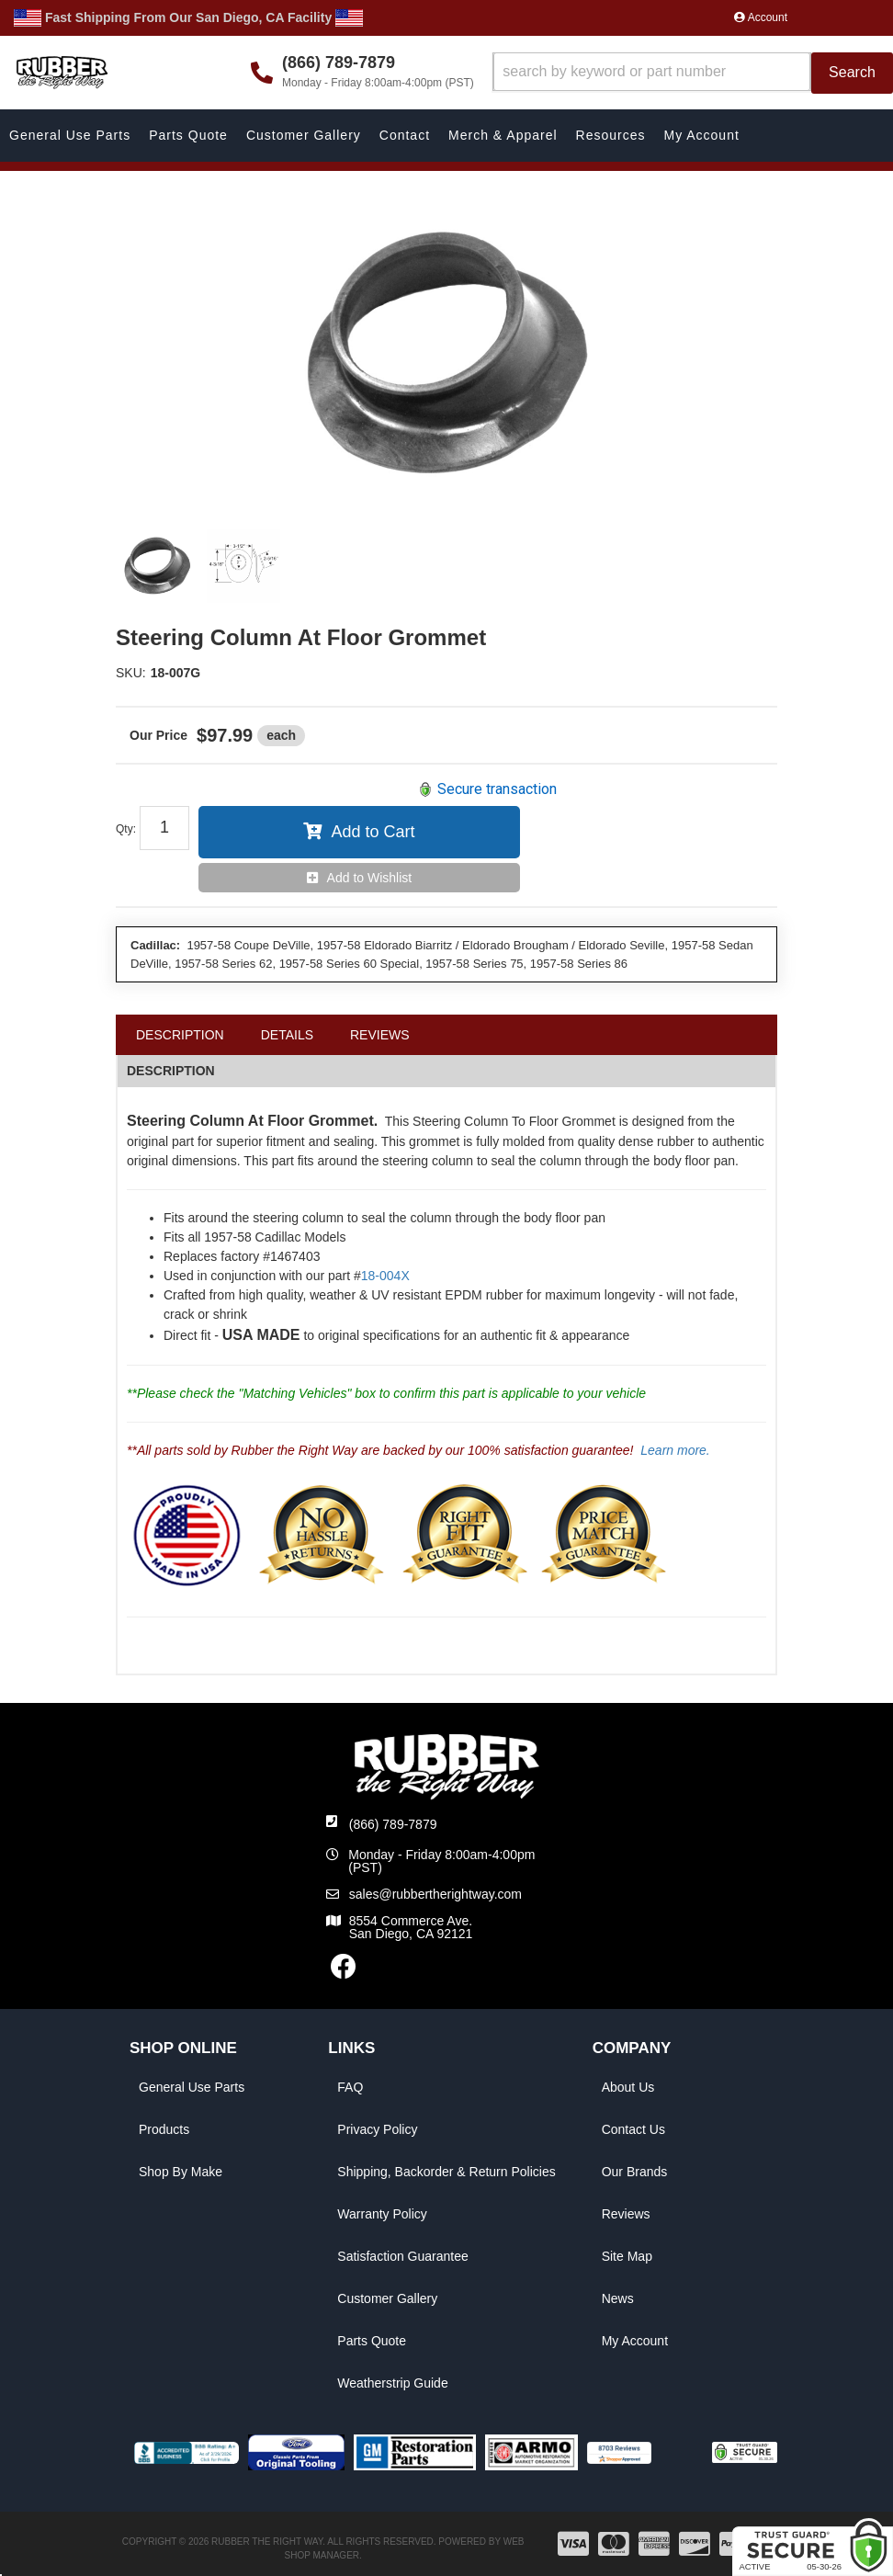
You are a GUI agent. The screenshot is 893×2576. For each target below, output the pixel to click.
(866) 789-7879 (393, 1824)
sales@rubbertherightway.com (435, 1894)
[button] (692, 73)
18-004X (385, 1275)
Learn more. (674, 1450)
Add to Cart (372, 832)
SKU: (131, 672)
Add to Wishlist (370, 877)
